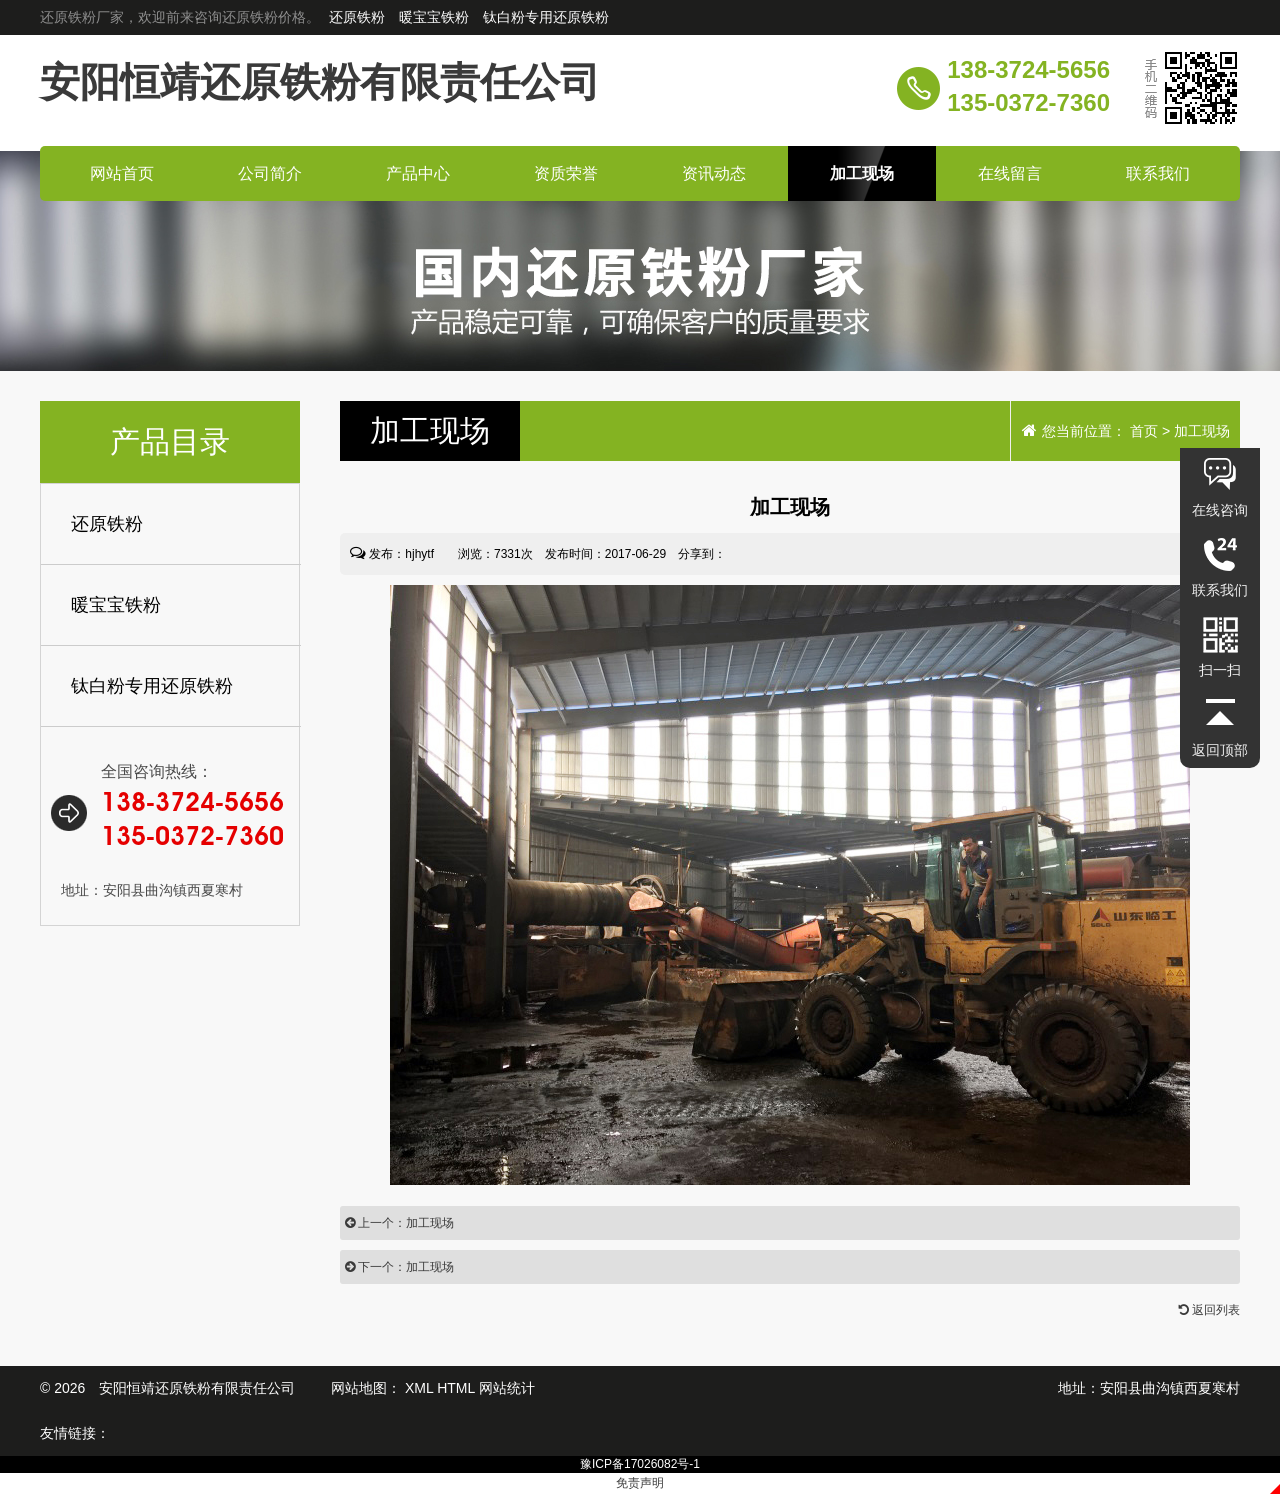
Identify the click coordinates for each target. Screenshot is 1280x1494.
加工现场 (862, 173)
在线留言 (1010, 173)
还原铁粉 (359, 17)
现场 (430, 430)
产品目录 (170, 441)
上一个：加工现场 (399, 1223)
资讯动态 (714, 173)
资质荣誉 (566, 173)
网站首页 (122, 173)
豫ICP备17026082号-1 (640, 1464)
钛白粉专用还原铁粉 (546, 17)
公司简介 (270, 173)
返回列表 (1209, 1310)
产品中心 (418, 173)
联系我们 (1158, 173)
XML (419, 1388)
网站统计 (507, 1388)
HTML (456, 1388)
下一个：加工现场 (399, 1267)
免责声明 (640, 1483)
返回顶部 (1220, 750)
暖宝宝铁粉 (436, 17)
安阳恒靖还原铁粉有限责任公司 (320, 82)
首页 (1144, 431)
